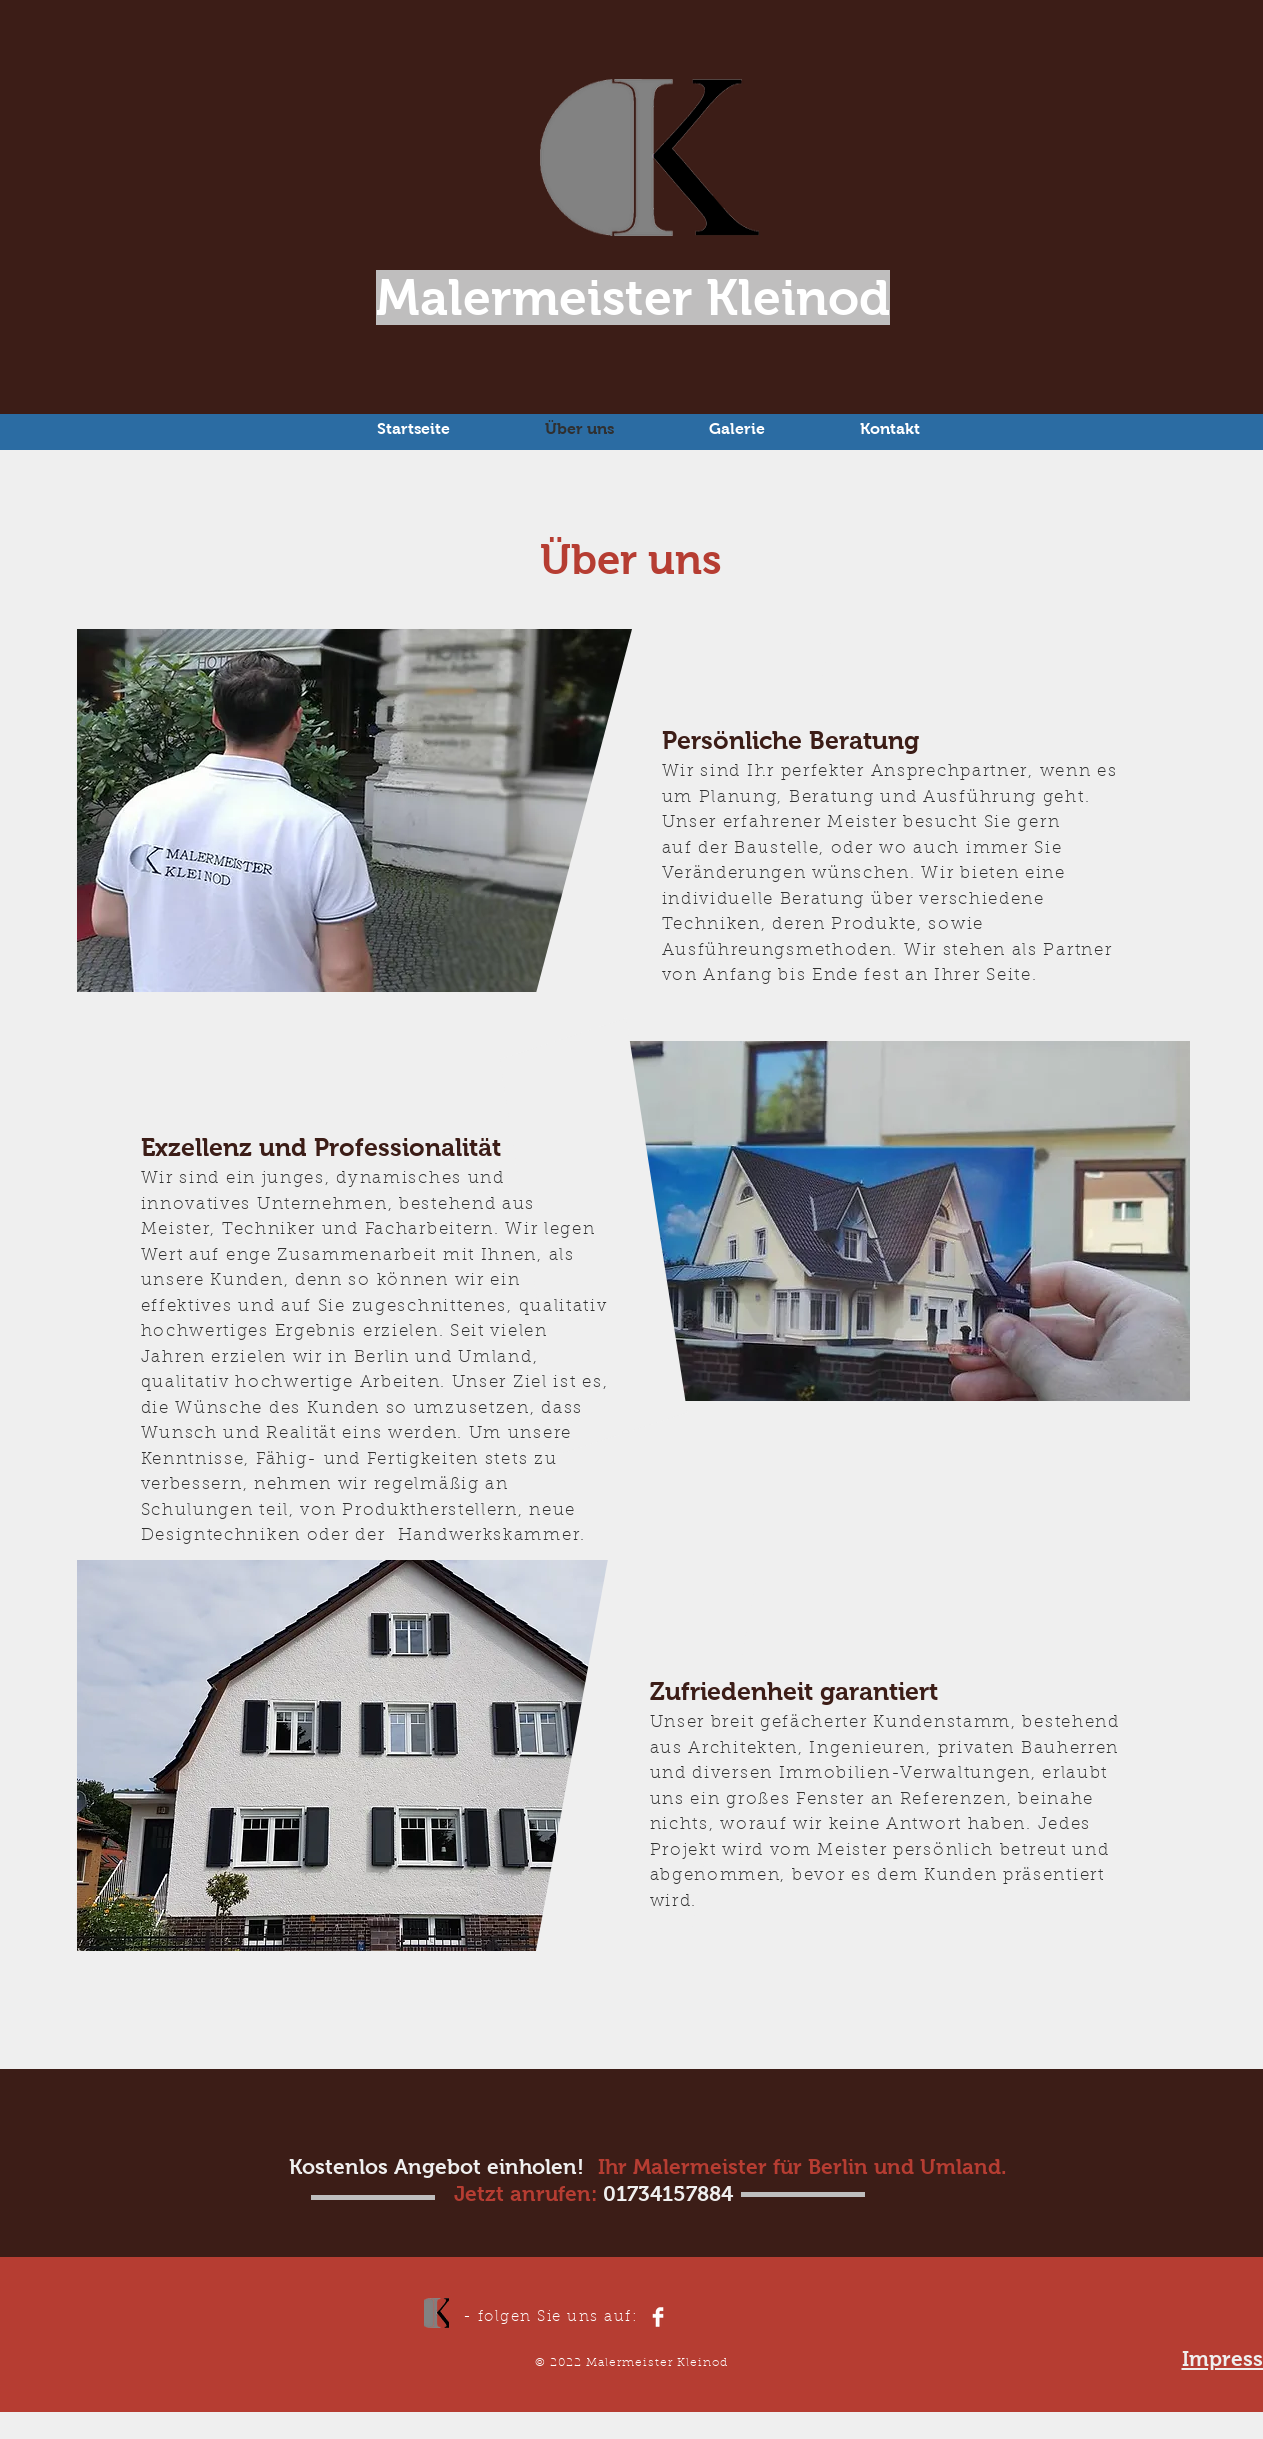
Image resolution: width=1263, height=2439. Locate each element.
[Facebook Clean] (658, 2317)
